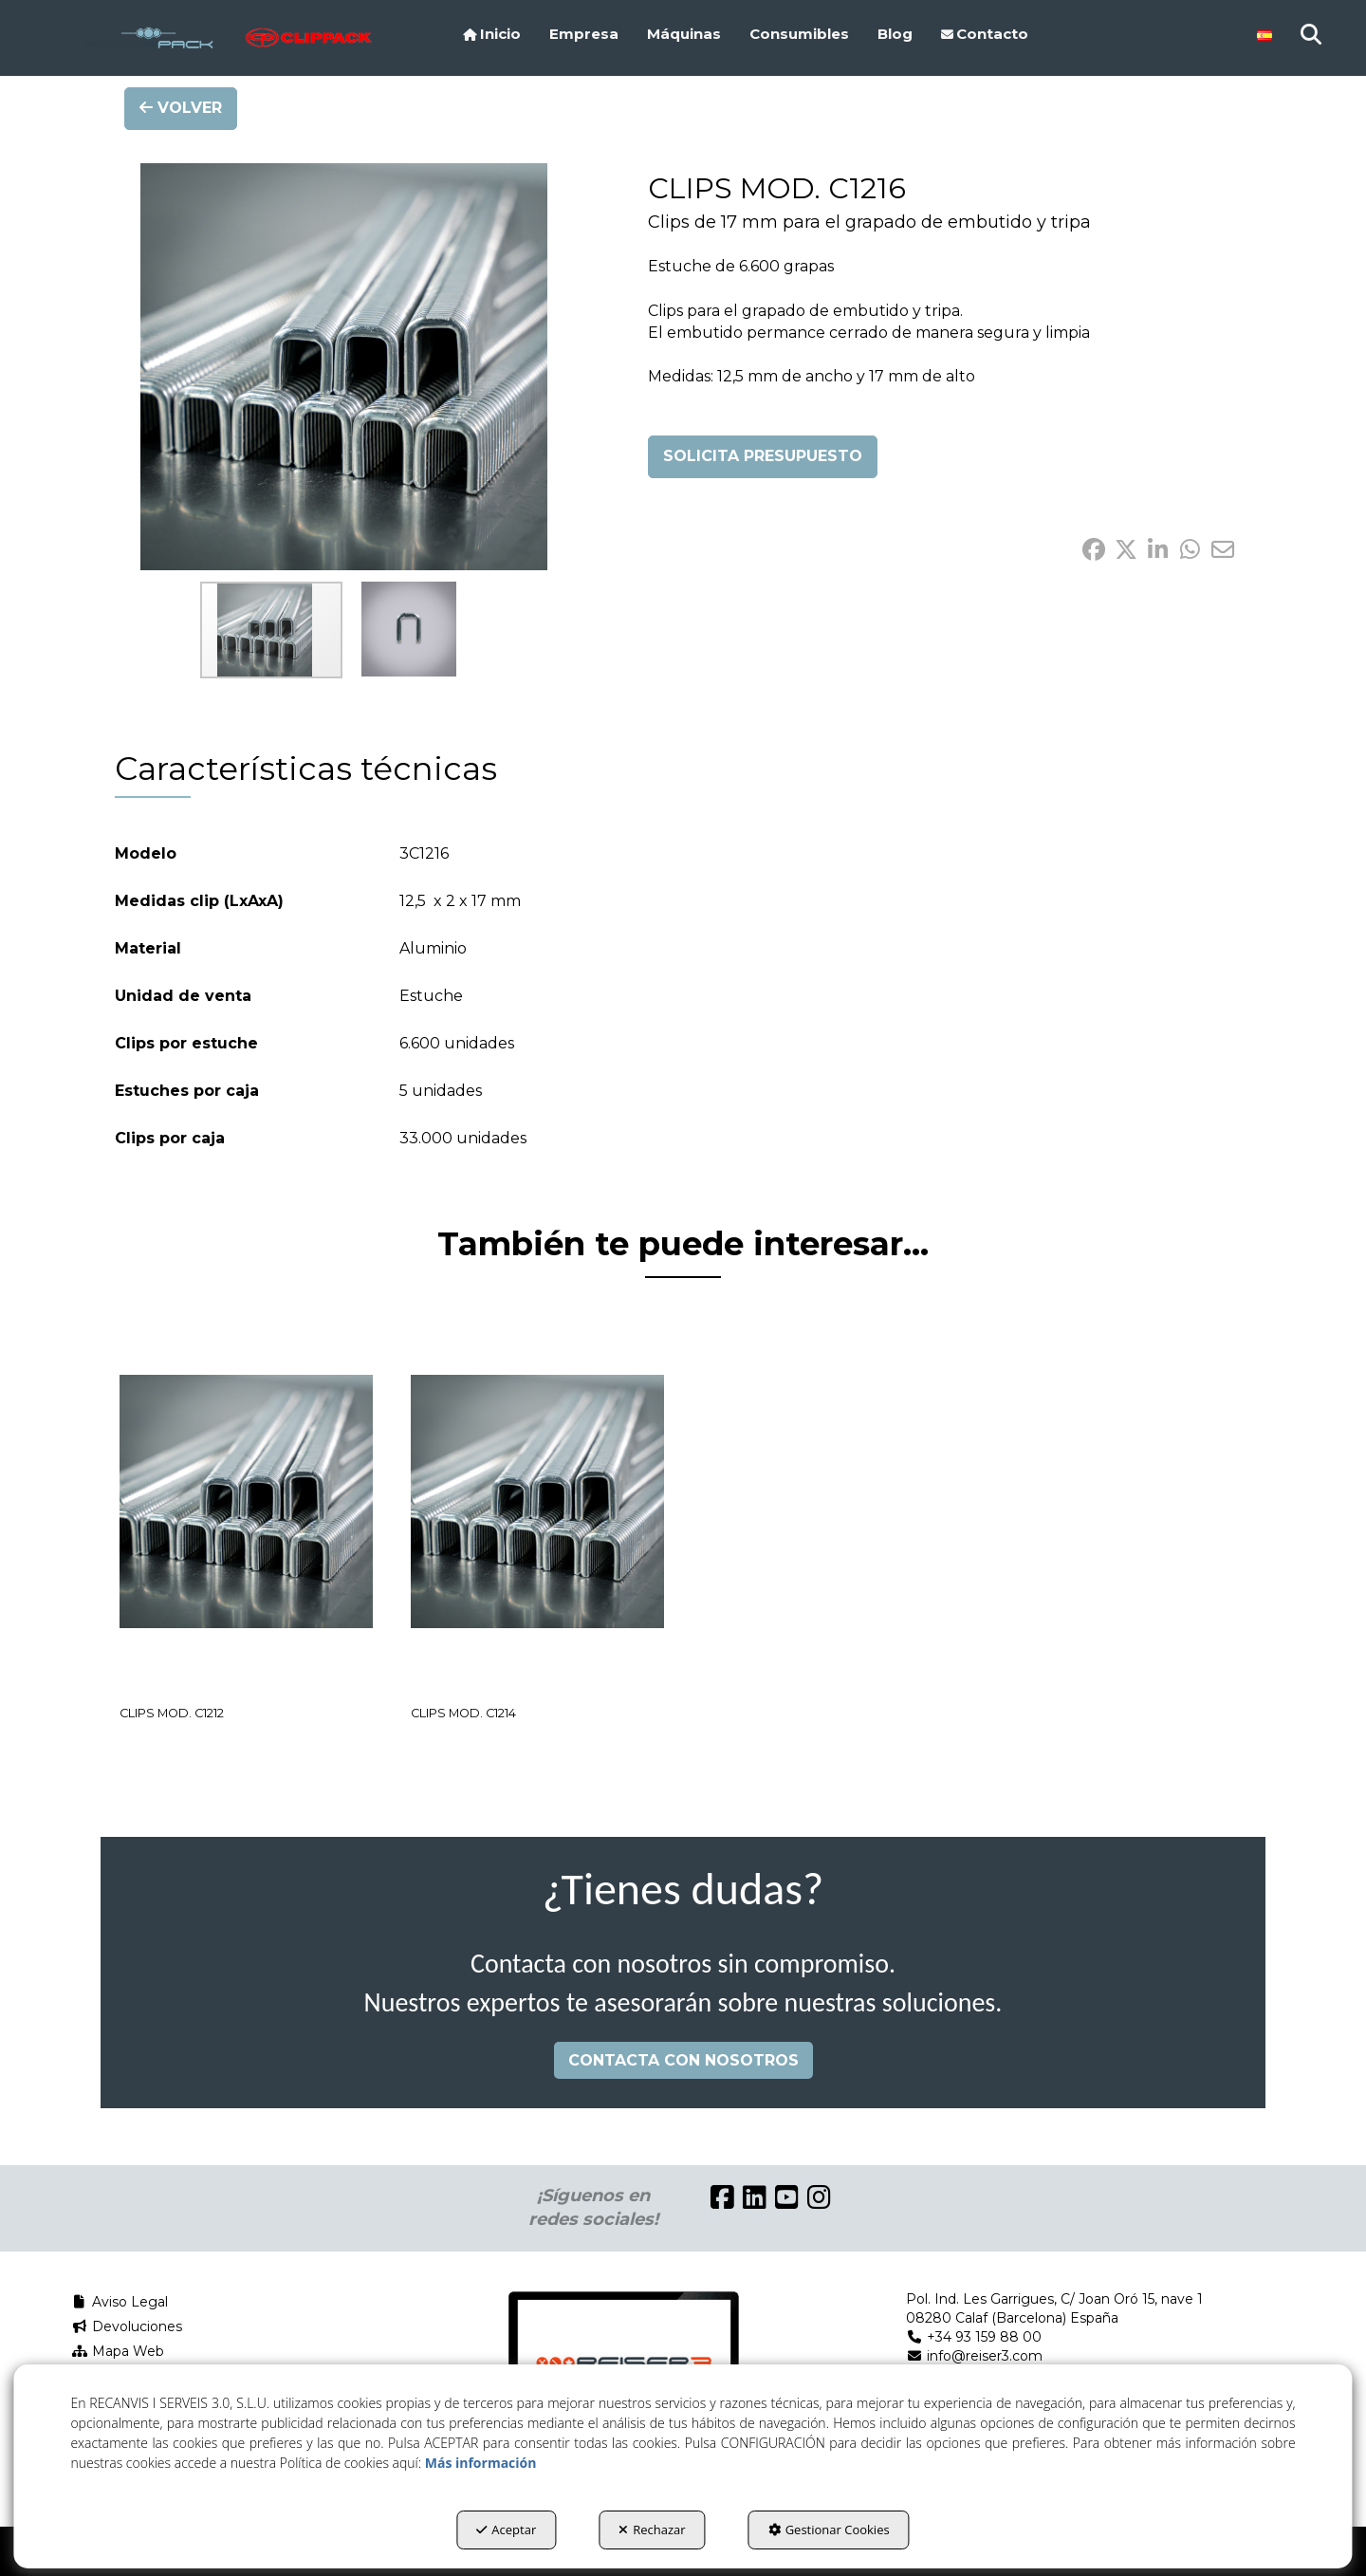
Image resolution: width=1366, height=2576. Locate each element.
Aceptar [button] (506, 2529)
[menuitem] (492, 34)
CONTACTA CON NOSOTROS (683, 2060)
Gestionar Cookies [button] (829, 2529)
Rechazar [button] (651, 2529)
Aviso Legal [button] (119, 2301)
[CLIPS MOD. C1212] (246, 1501)
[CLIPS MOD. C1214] (537, 1501)
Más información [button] (481, 2463)
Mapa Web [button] (117, 2351)
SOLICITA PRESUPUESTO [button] (762, 456)
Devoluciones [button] (126, 2326)
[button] (148, 37)
